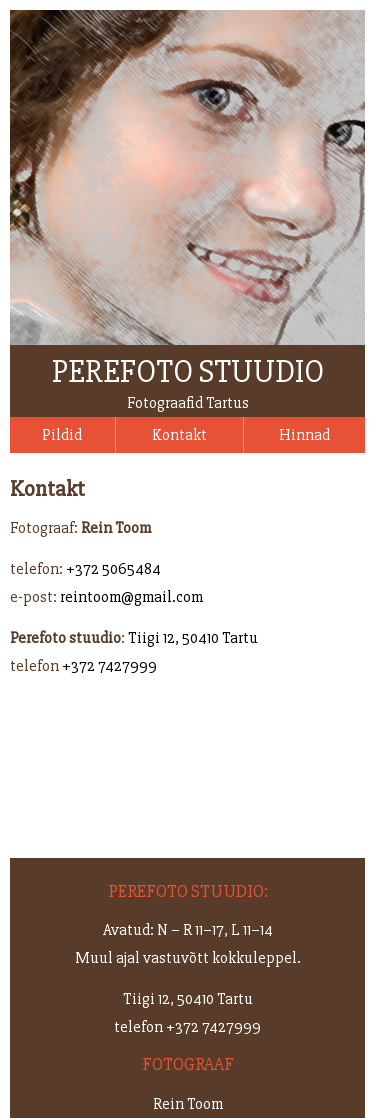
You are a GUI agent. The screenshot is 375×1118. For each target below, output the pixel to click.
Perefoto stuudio (188, 371)
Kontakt (179, 435)
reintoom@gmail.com (131, 597)
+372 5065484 (113, 569)
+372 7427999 (109, 666)
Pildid (62, 435)
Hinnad (304, 435)
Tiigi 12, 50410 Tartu (193, 638)
